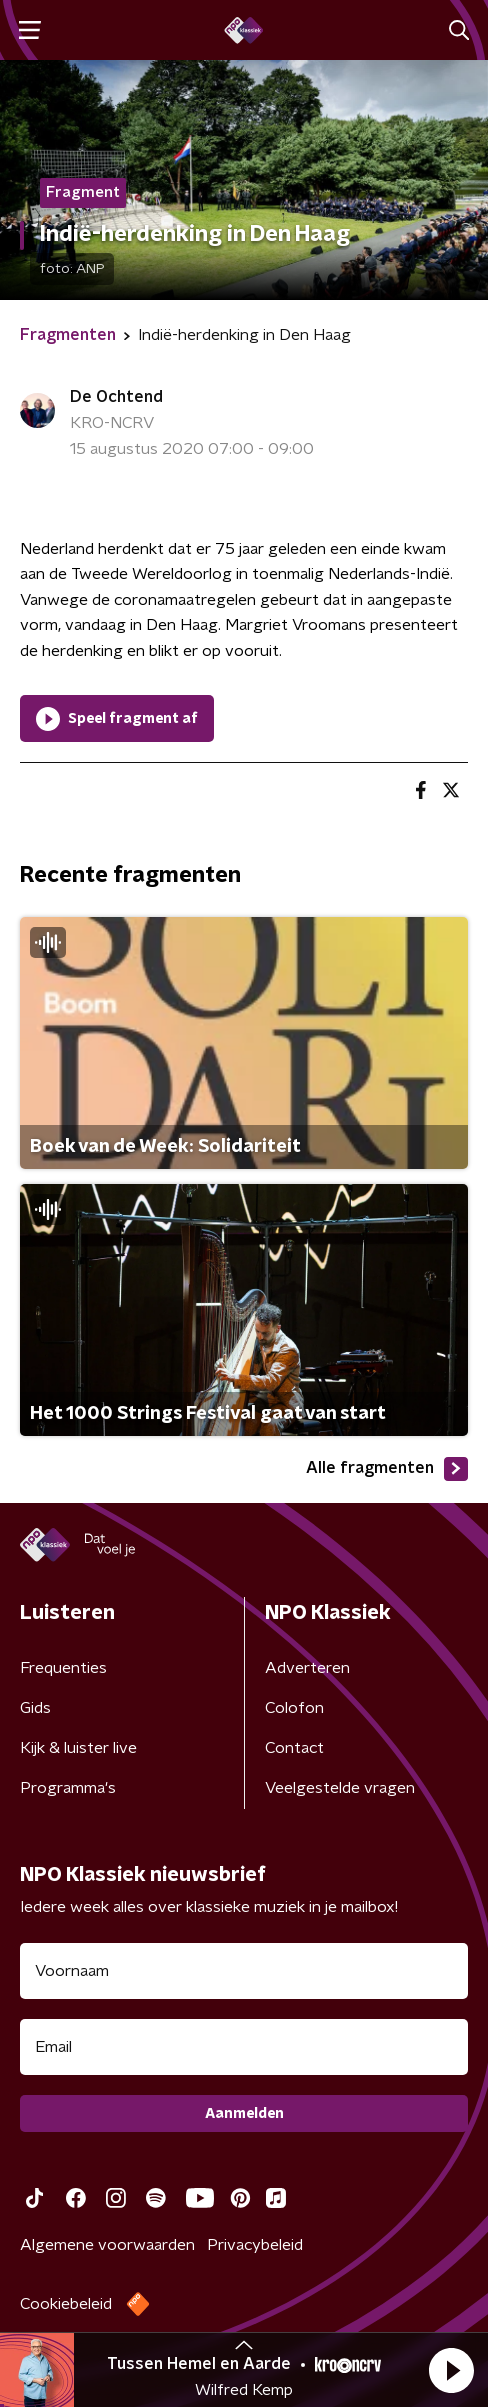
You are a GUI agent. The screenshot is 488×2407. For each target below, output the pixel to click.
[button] (451, 2370)
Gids (35, 1708)
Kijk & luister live (78, 1748)
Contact (294, 1748)
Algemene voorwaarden (107, 2245)
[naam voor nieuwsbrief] (244, 1971)
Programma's (68, 1788)
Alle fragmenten (387, 1469)
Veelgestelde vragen (340, 1788)
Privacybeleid (255, 2245)
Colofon (294, 1708)
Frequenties (63, 1668)
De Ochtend (116, 397)
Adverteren (307, 1668)
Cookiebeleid (66, 2304)
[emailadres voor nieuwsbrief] (244, 2047)
